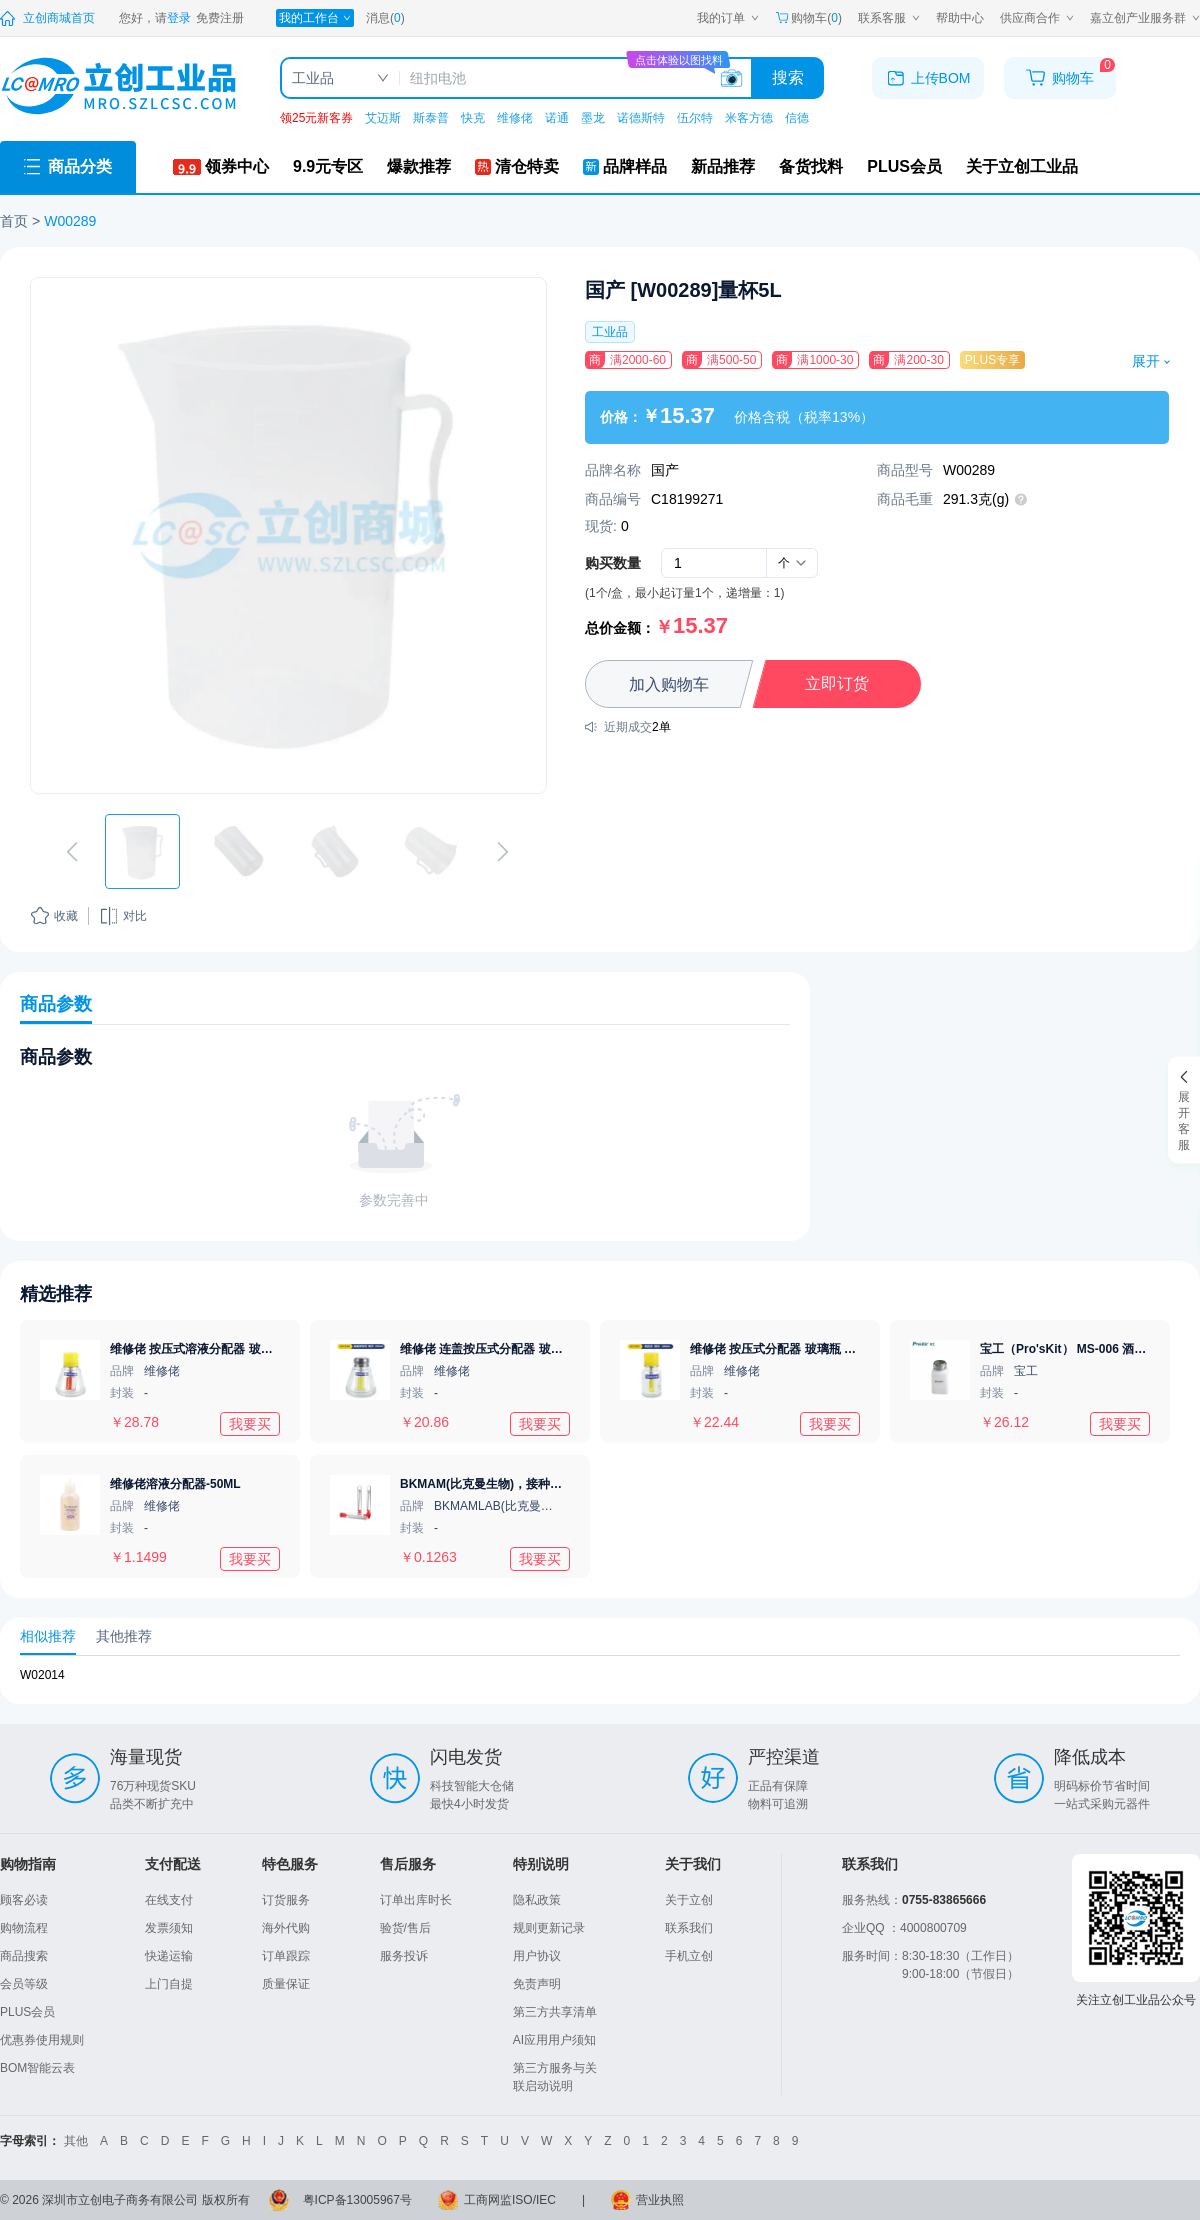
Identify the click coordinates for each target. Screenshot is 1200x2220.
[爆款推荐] (419, 167)
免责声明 (537, 1984)
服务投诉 (404, 1956)
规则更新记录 (549, 1928)
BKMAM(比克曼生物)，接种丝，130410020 (517, 1484)
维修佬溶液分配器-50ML (175, 1484)
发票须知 (169, 1928)
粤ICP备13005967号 (357, 2200)
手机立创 (689, 1956)
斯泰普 (431, 118)
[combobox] (792, 563)
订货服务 (286, 1900)
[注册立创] (220, 18)
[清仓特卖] (517, 167)
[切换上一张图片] (72, 852)
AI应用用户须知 (554, 2040)
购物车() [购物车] (808, 18)
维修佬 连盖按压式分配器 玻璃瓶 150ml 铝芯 (519, 1349)
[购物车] (1060, 78)
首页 (14, 221)
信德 (797, 118)
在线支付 (169, 1900)
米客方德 (749, 118)
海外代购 (286, 1928)
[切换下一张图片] (503, 852)
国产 (665, 470)
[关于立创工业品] (1022, 167)
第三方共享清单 (555, 2012)
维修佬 (515, 118)
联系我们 (689, 1928)
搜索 (788, 77)
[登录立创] (179, 18)
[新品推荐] (723, 167)
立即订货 (837, 683)
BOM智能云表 (37, 2068)
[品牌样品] (625, 167)
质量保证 (286, 1984)
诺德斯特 (641, 118)
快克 (473, 118)
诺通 (557, 118)
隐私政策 (537, 1900)
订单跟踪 (286, 1956)
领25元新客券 (316, 118)
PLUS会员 (27, 2012)
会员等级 (24, 1984)
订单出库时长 (416, 1900)
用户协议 (537, 1956)
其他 (76, 2141)
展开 (1150, 361)
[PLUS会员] (904, 167)
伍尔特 (695, 118)
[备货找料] (811, 167)
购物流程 (24, 1928)
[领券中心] (221, 167)
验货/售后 (405, 1928)
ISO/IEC (534, 2200)
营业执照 (660, 2200)
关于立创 (689, 1900)
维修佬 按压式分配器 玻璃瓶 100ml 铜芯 (797, 1349)
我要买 (250, 1423)
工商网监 (488, 2200)
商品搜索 (24, 1956)
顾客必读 (24, 1900)
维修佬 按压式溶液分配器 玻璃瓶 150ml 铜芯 (229, 1349)
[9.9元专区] (328, 167)
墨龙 (593, 118)
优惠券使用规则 (42, 2040)
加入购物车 (669, 684)
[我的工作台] (315, 18)
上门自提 (169, 1984)
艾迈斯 (383, 118)
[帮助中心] (960, 18)
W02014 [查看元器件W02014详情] (42, 1675)
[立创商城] (47, 18)
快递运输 (169, 1956)
